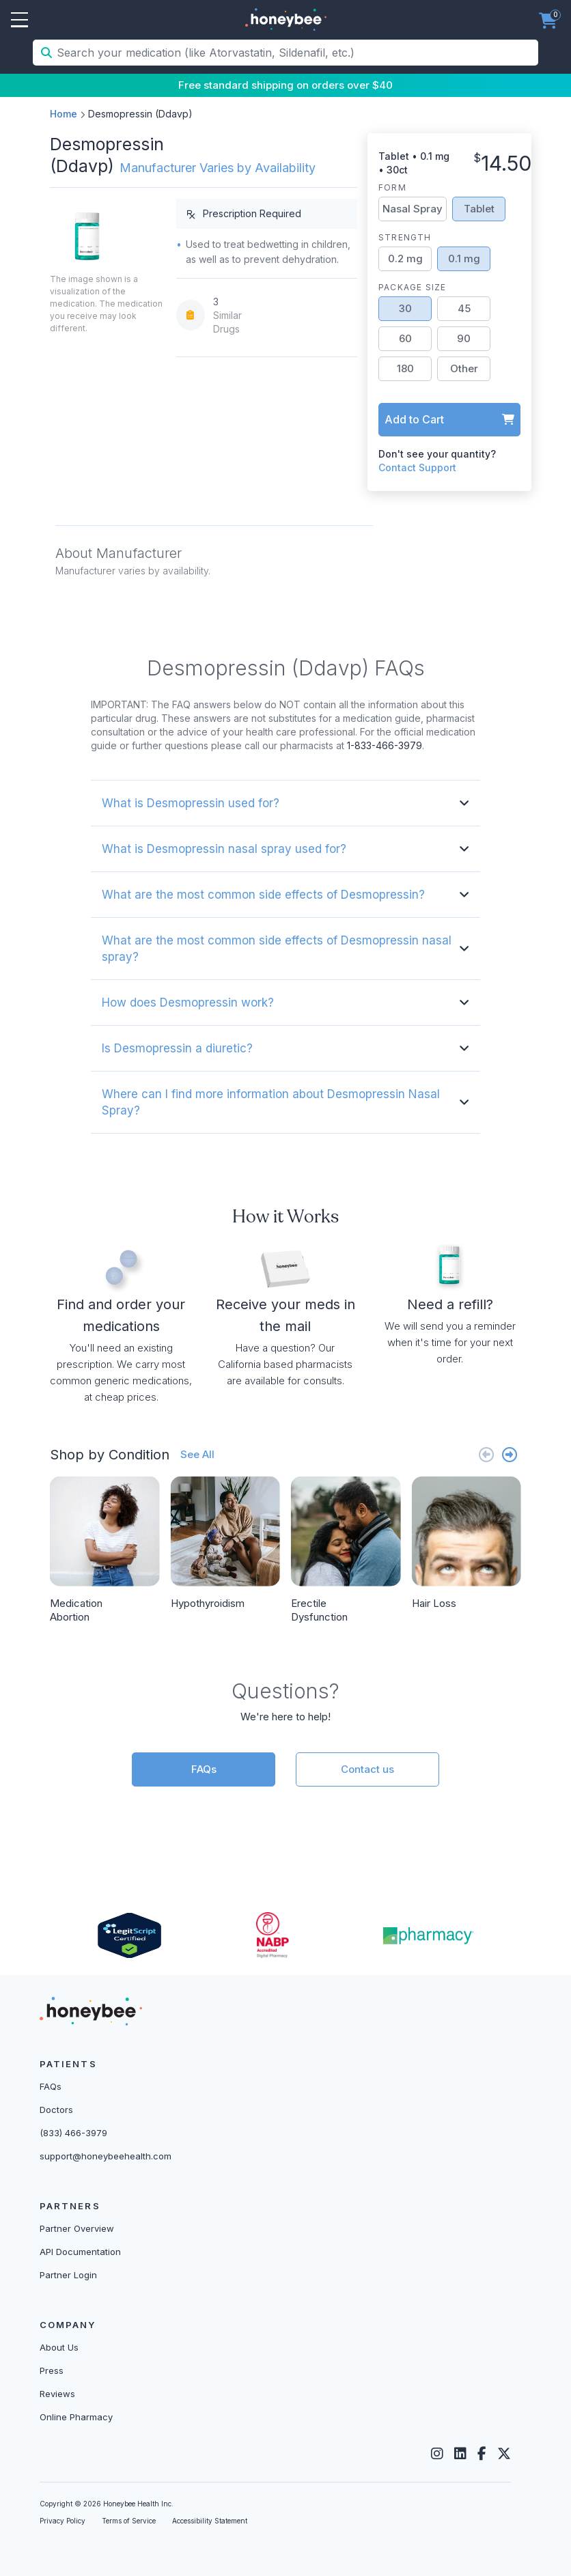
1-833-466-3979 (384, 745)
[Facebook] (481, 2454)
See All (197, 1454)
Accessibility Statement (209, 2521)
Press (52, 2370)
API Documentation (80, 2251)
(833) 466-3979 (73, 2132)
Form (392, 187)
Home (63, 114)
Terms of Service (129, 2521)
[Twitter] (504, 2454)
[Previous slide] (486, 1454)
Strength (405, 237)
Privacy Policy (62, 2521)
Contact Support (417, 467)
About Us (59, 2347)
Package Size (412, 287)
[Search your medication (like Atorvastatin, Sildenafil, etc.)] (296, 53)
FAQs (204, 1769)
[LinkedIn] (460, 2454)
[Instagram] (437, 2454)
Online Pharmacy (76, 2416)
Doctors (56, 2109)
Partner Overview (77, 2228)
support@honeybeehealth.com (105, 2156)
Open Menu (19, 20)
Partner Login (68, 2274)
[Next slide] (509, 1454)
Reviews (57, 2393)
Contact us (367, 1769)
